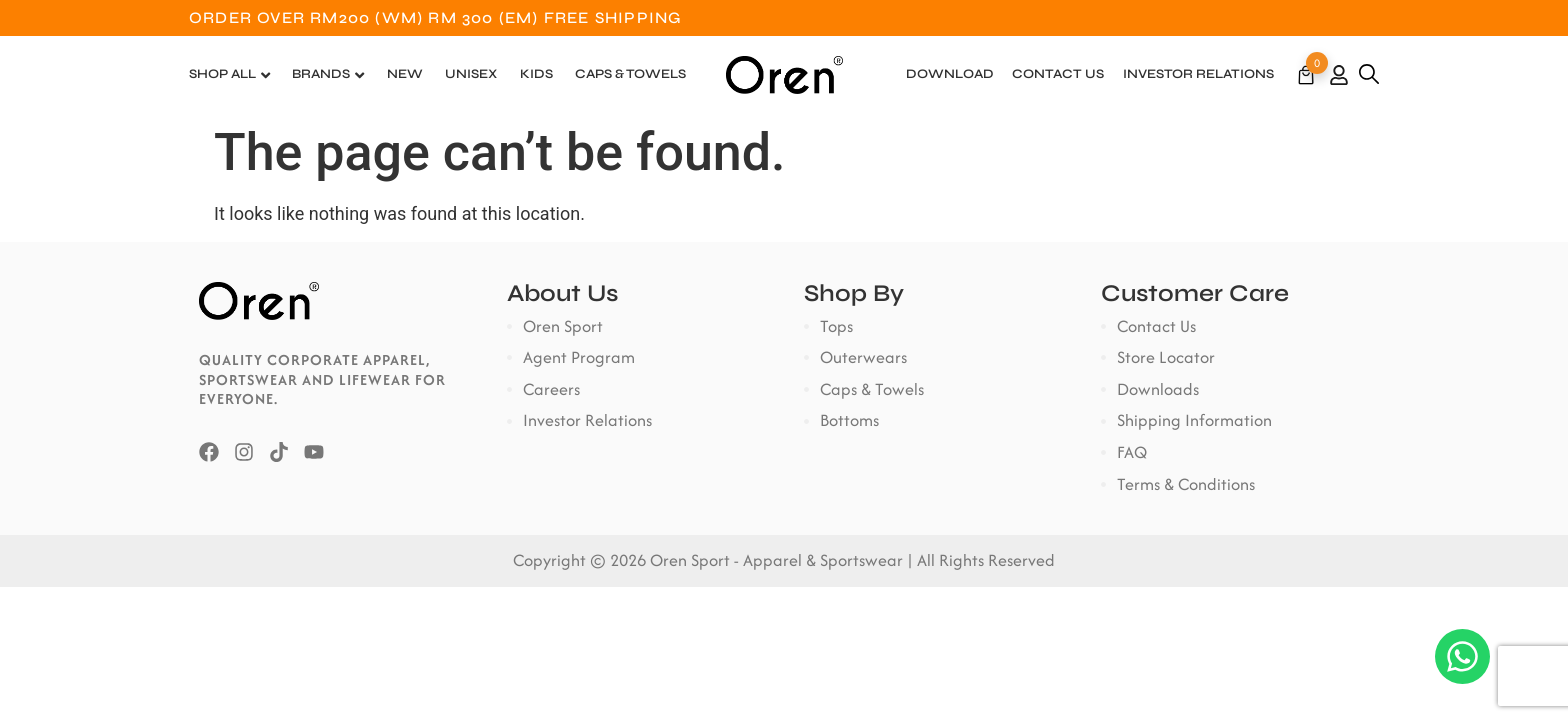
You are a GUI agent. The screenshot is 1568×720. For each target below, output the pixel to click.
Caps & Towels (630, 74)
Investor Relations (1198, 74)
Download (950, 74)
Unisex (471, 74)
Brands (321, 74)
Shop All (222, 74)
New (405, 74)
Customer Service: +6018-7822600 (1220, 17)
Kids (536, 74)
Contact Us (1058, 74)
